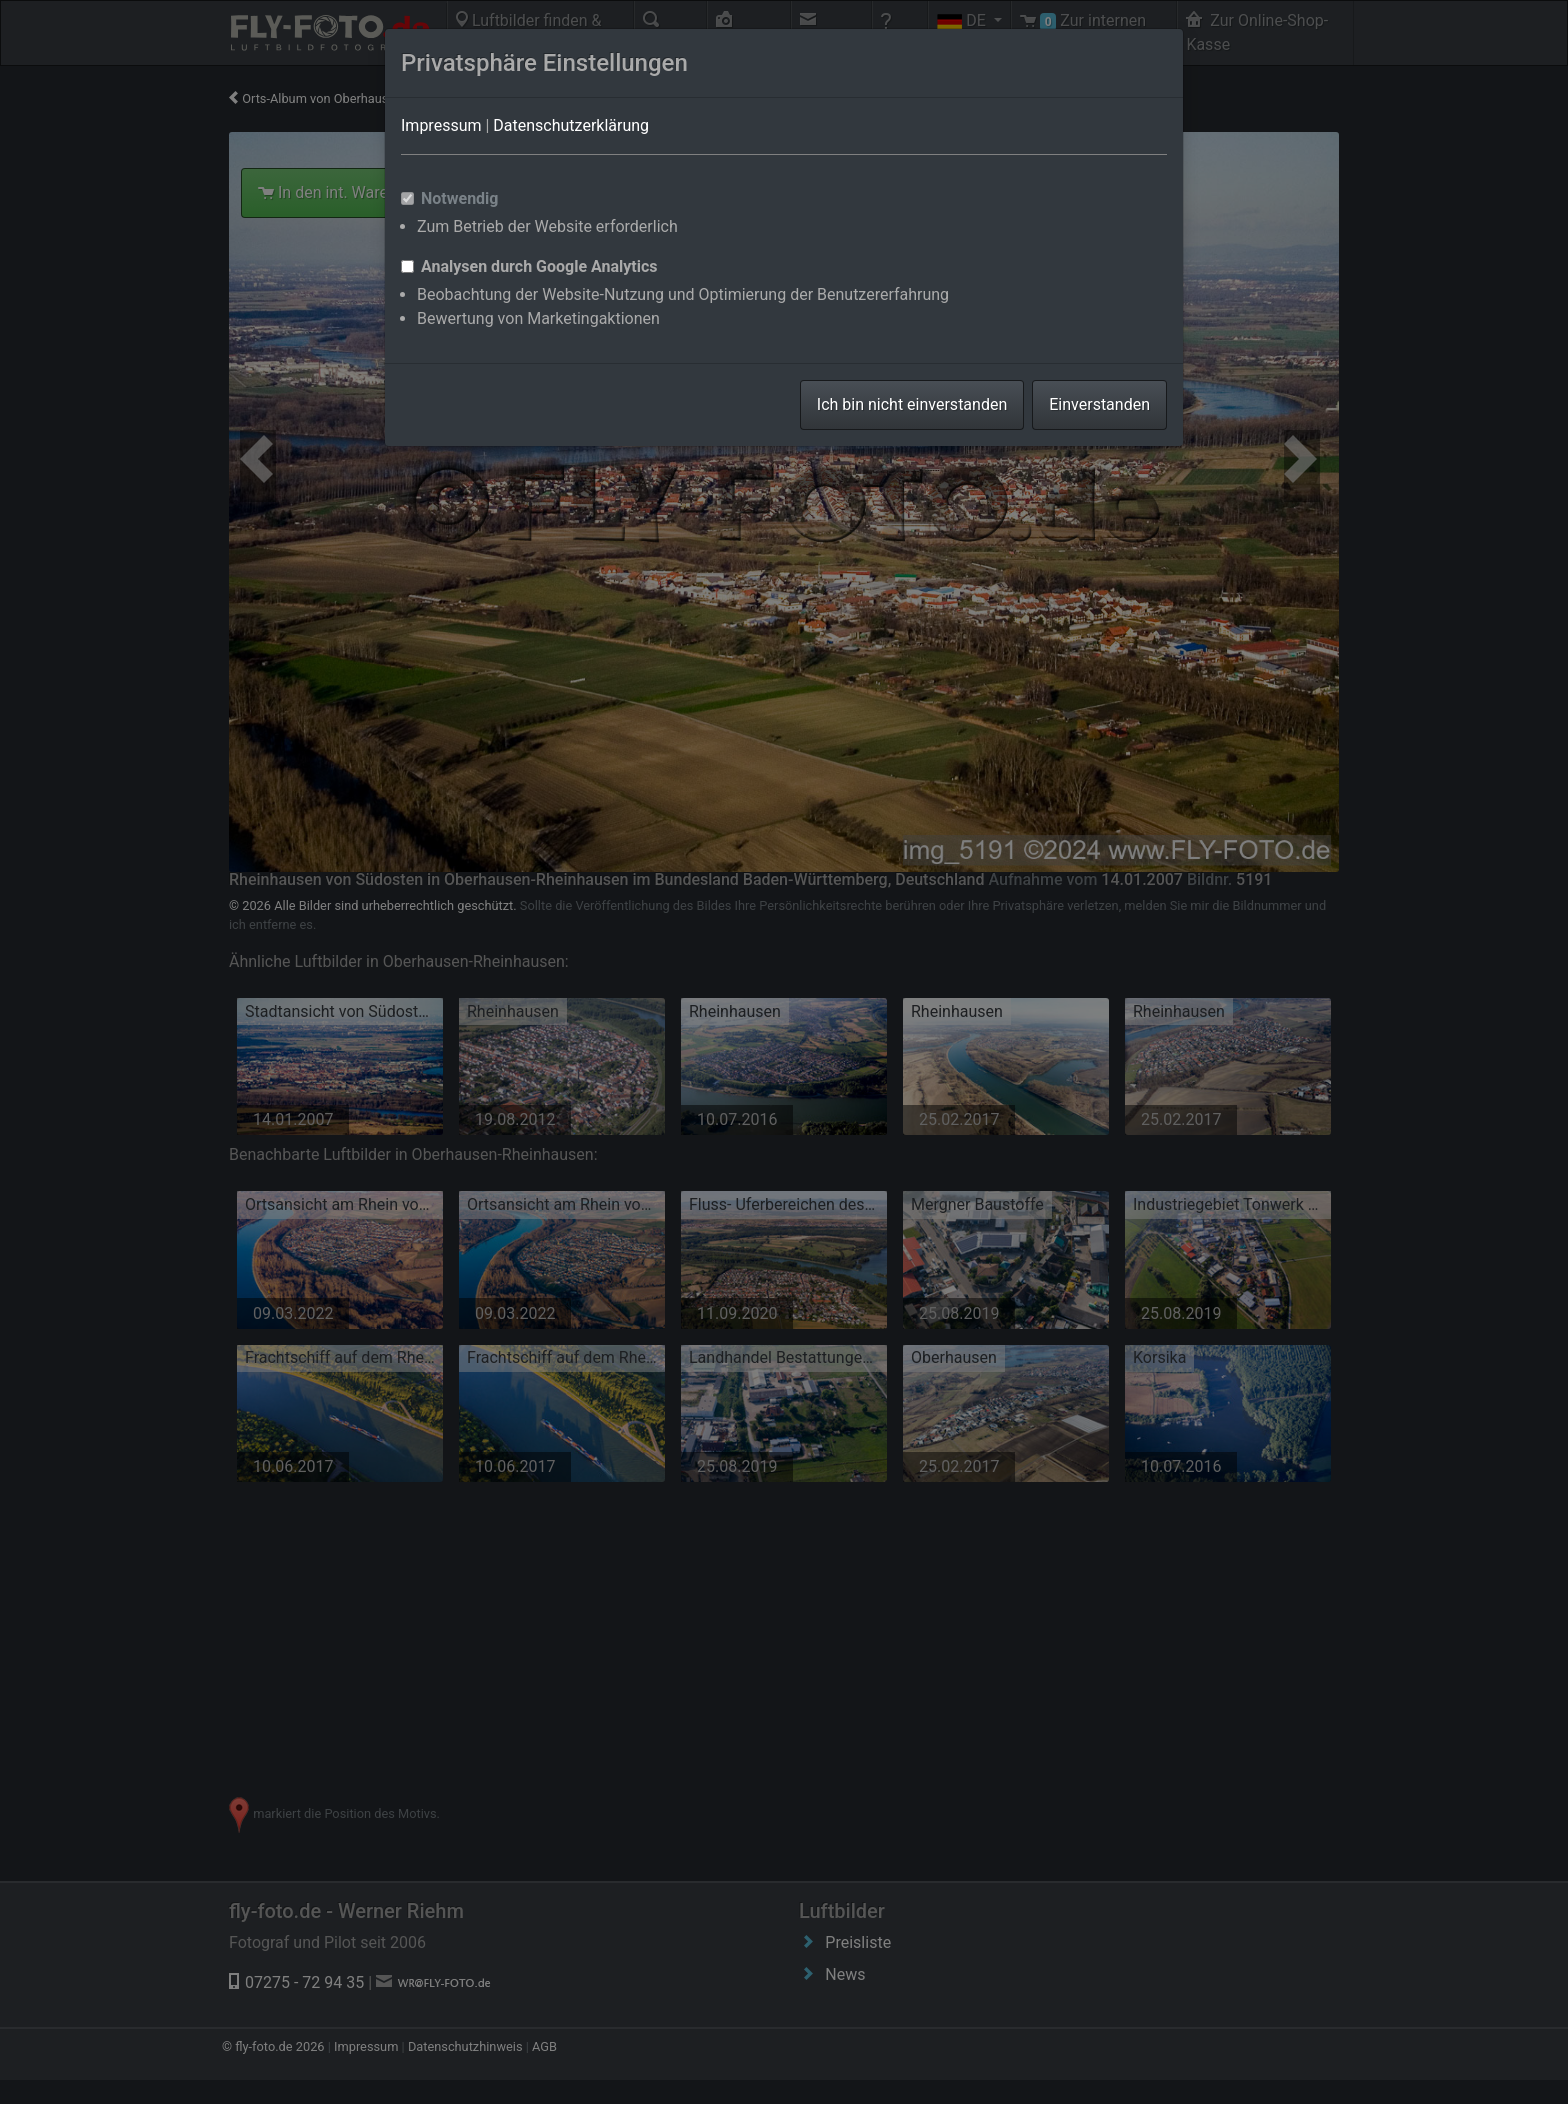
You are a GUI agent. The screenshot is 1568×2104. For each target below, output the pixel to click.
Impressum (441, 125)
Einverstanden (1099, 404)
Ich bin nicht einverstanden (912, 404)
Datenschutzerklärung (571, 125)
